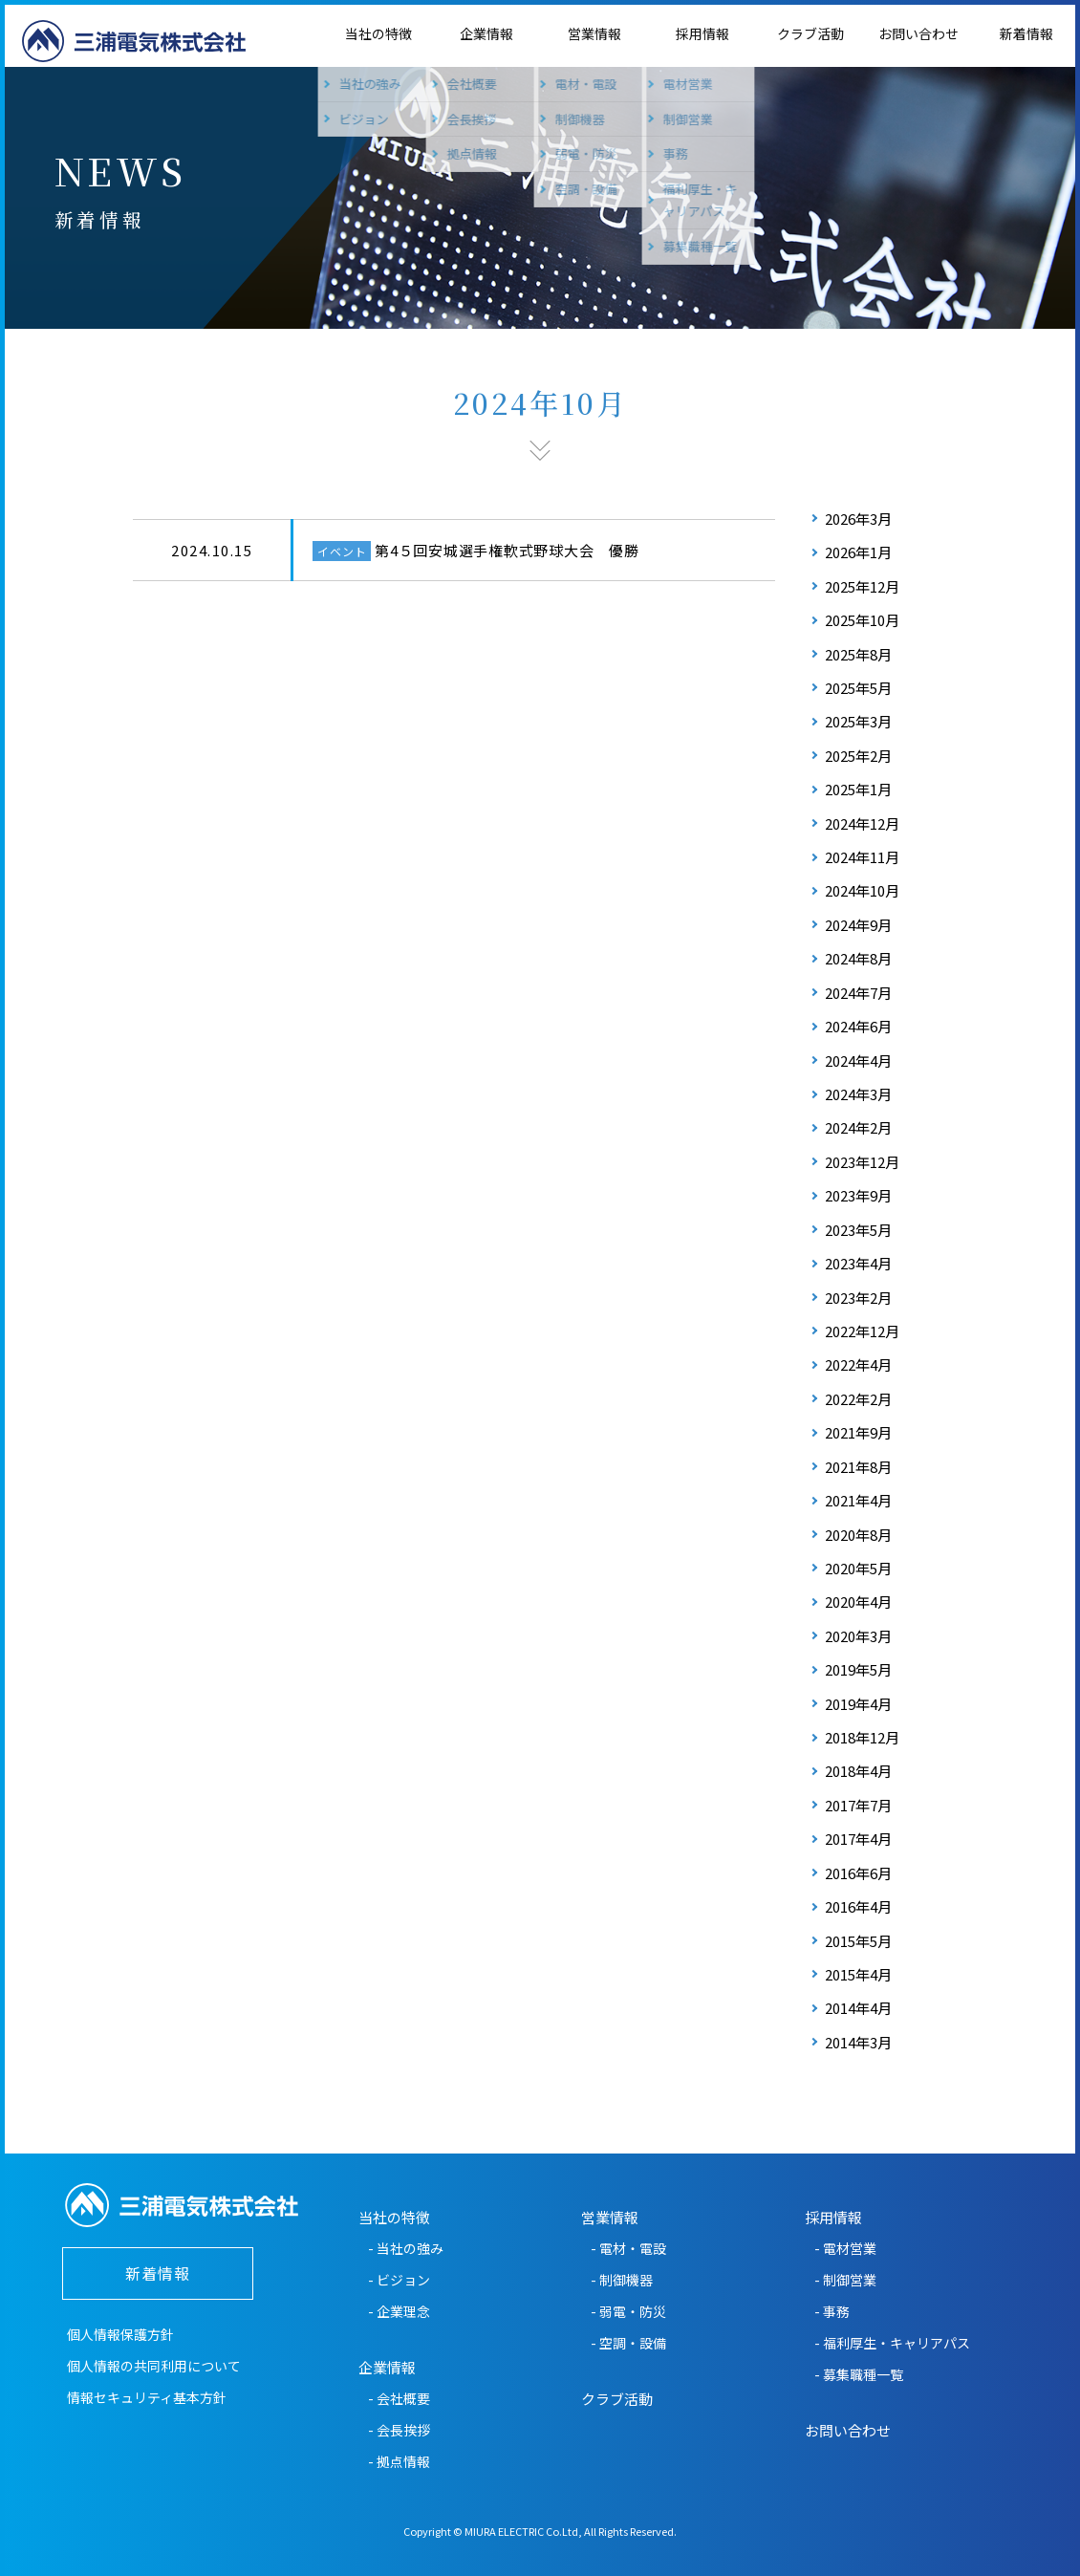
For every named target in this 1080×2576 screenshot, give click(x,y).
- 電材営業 (845, 2248)
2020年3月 (858, 1636)
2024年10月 (862, 890)
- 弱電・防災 (628, 2311)
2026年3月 (858, 519)
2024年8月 (858, 958)
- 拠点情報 (399, 2461)
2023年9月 (858, 1195)
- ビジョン (399, 2279)
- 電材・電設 (628, 2248)
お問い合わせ (918, 33)
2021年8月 (858, 1467)
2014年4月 (858, 2008)
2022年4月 (858, 1364)
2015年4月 (858, 1974)
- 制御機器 (622, 2279)
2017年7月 (858, 1805)
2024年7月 (858, 993)
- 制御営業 (845, 2279)
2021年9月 (858, 1432)
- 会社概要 (399, 2398)
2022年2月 (858, 1399)
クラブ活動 (810, 33)
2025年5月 (858, 688)
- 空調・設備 (628, 2342)
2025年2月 (858, 756)
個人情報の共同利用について (154, 2365)
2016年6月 (858, 1873)
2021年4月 (858, 1500)
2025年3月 (858, 721)
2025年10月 (862, 620)
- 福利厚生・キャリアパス (892, 2342)
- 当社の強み (405, 2248)
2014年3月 (858, 2042)
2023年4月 (858, 1263)
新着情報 (1026, 33)
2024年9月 (858, 925)
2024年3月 (858, 1094)
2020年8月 (858, 1535)
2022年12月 (862, 1331)
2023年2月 (858, 1298)
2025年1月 (858, 789)
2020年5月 (858, 1568)
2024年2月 (858, 1127)
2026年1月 (858, 552)
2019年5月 (858, 1669)
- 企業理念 (399, 2311)
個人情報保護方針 (120, 2334)
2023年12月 (862, 1162)
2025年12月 (862, 586)
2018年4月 (858, 1771)
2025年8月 (858, 654)
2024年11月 (862, 857)
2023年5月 (858, 1230)
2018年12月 (862, 1737)
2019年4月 (858, 1704)
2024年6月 (858, 1026)
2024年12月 (862, 823)
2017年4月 (858, 1839)
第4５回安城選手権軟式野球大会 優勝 (507, 550)
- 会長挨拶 (399, 2429)
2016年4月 (858, 1906)
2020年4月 (858, 1601)
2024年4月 (858, 1060)
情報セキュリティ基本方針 (147, 2397)
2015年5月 (858, 1941)
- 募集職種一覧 (858, 2374)
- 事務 (832, 2311)
